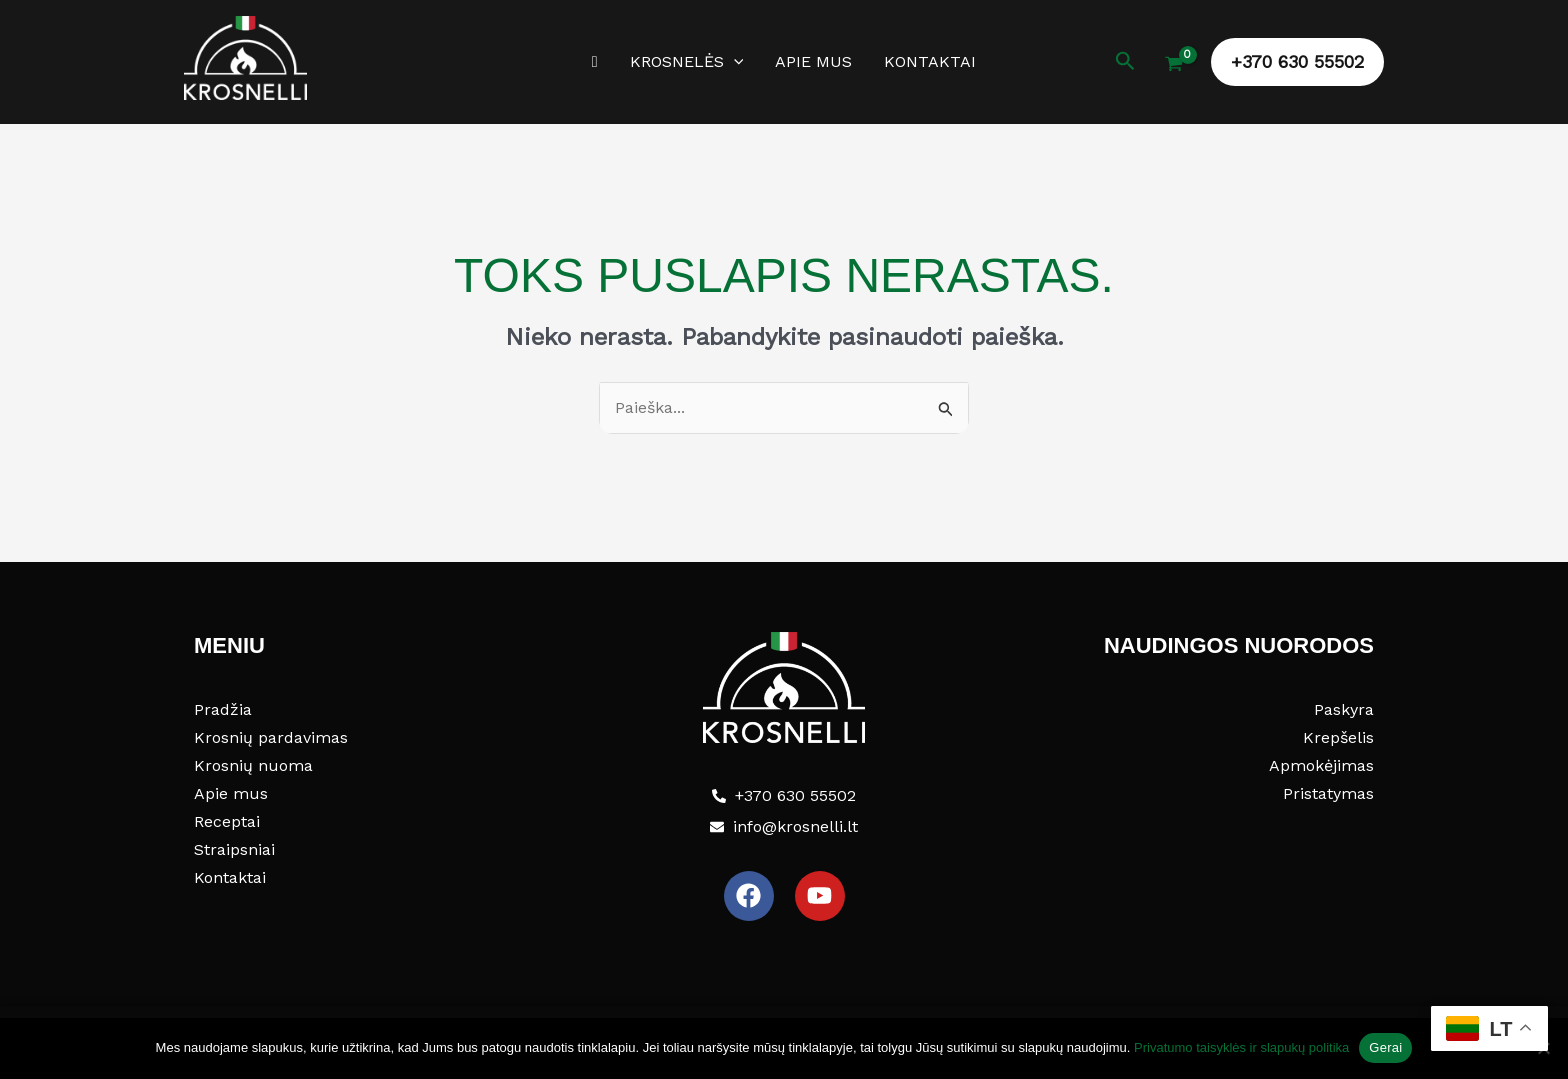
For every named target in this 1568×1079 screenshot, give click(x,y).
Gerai (1385, 1047)
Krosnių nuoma (253, 765)
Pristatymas (1328, 793)
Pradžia (223, 709)
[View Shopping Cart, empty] (1173, 66)
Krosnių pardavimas (271, 737)
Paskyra (1344, 709)
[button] (734, 62)
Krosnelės (687, 62)
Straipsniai (234, 849)
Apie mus (813, 61)
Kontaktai (930, 61)
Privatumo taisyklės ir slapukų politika (1241, 1047)
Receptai (227, 821)
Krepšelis (1338, 737)
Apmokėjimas (1321, 765)
